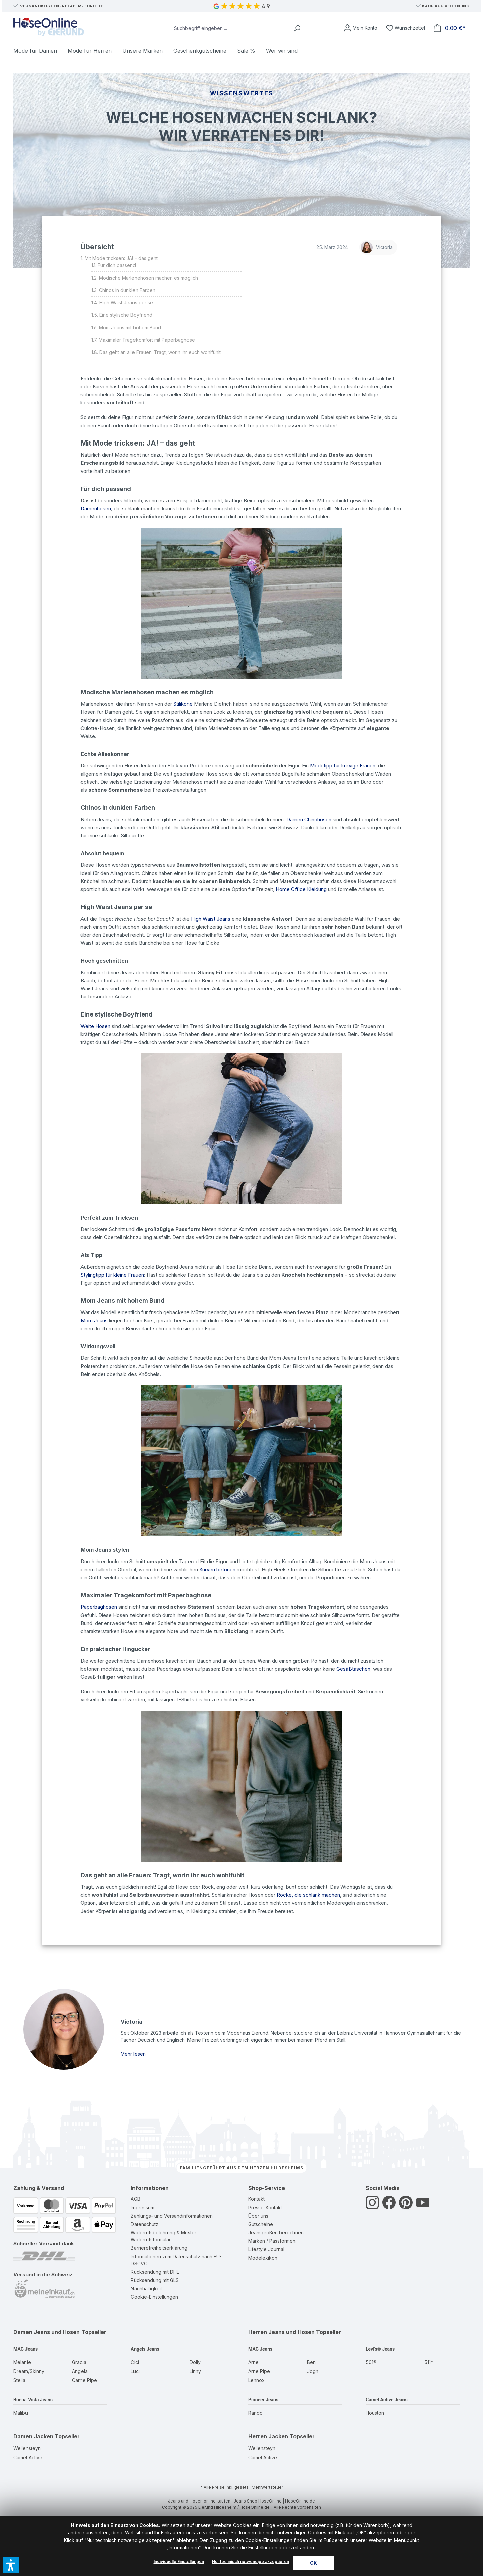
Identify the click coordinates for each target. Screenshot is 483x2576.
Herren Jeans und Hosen (281, 2332)
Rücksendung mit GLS (155, 2280)
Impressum (142, 2207)
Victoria (377, 247)
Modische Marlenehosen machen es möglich (148, 278)
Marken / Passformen (272, 2241)
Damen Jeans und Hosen (46, 2332)
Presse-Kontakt (265, 2207)
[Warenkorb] (449, 28)
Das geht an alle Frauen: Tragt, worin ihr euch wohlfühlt (160, 352)
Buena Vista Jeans (33, 2399)
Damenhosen (95, 508)
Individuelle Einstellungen (179, 2561)
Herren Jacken (268, 2436)
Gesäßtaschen (353, 1669)
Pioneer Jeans (263, 2399)
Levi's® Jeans (380, 2349)
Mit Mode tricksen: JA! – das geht (121, 258)
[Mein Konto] (360, 28)
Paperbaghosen (98, 1607)
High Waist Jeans (210, 918)
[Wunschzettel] (405, 28)
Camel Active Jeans (387, 2399)
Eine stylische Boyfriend (125, 315)
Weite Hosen (95, 1026)
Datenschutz (144, 2224)
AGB (135, 2199)
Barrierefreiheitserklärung (159, 2248)
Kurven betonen (217, 1569)
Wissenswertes (241, 93)
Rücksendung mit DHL (155, 2272)
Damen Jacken (33, 2436)
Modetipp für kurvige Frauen (342, 765)
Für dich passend (117, 265)
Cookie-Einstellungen (154, 2297)
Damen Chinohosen (308, 819)
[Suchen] (297, 28)
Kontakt (256, 2199)
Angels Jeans (145, 2349)
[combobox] (230, 28)
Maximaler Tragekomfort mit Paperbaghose (147, 340)
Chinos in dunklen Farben (127, 290)
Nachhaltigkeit (146, 2288)
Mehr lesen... (135, 2054)
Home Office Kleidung (301, 889)
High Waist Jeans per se (126, 302)
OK (313, 2563)
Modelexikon (262, 2258)
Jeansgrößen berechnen (276, 2232)
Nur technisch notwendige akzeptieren (250, 2561)
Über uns (258, 2216)
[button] (11, 2565)
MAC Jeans (25, 2349)
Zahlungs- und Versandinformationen (172, 2216)
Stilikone (183, 704)
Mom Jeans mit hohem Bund (130, 327)
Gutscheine (260, 2224)
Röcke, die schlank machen (308, 1895)
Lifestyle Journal (266, 2249)
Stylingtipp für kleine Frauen (112, 1275)
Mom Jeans (94, 1320)
